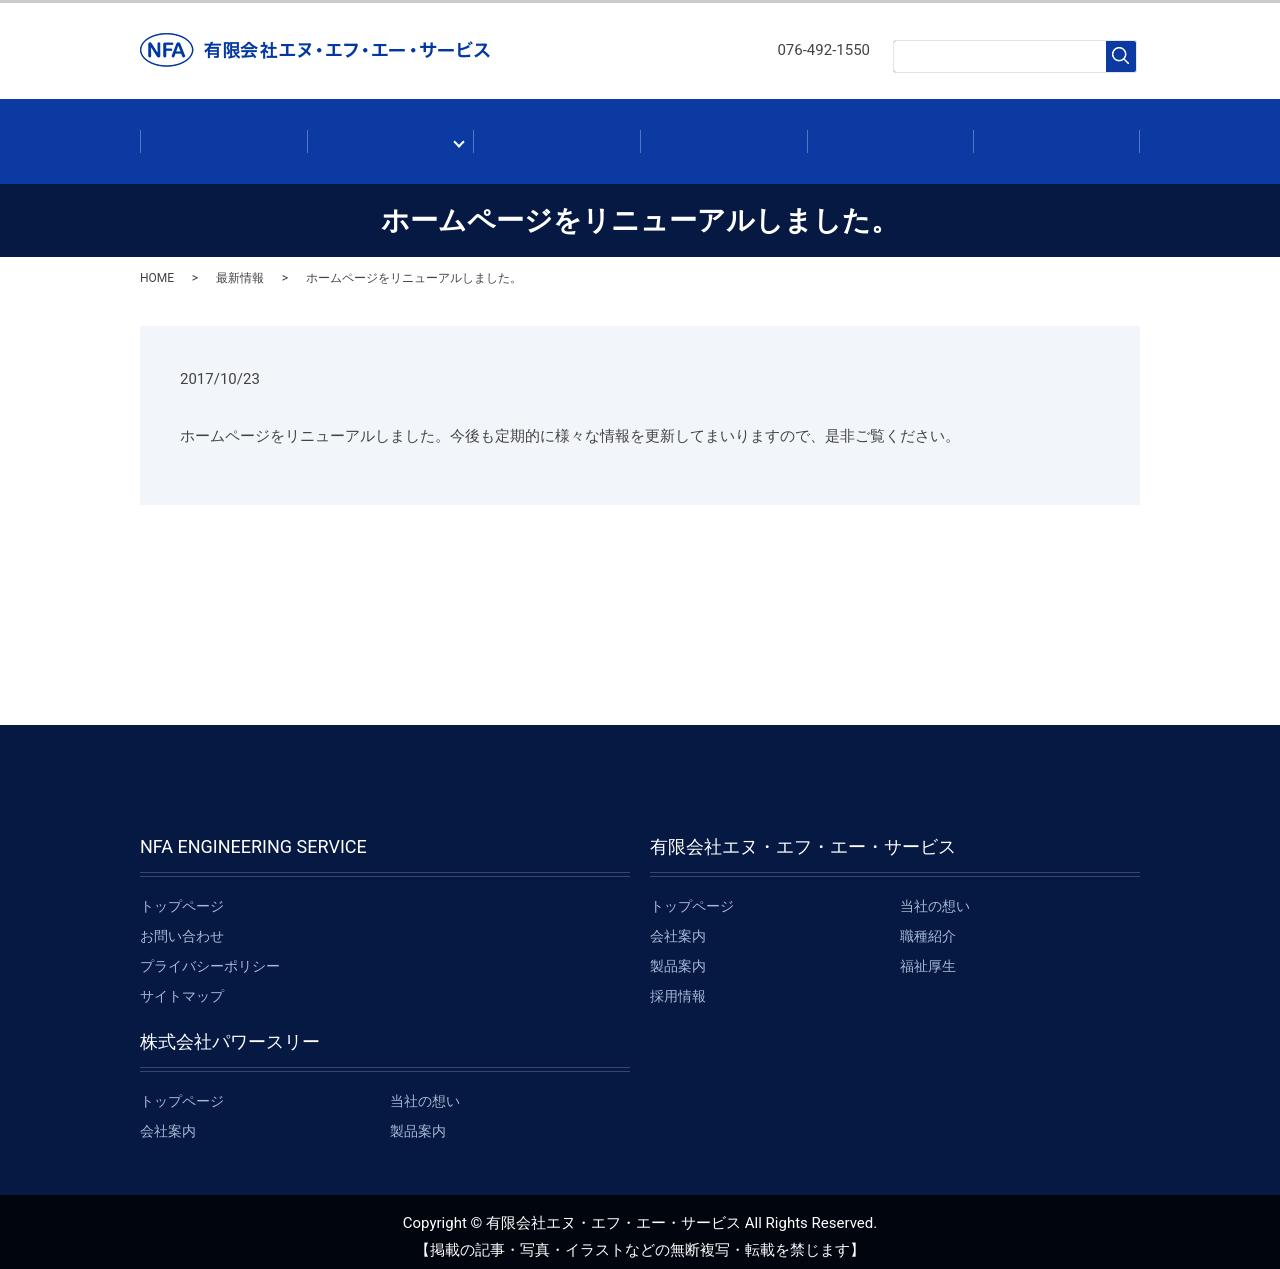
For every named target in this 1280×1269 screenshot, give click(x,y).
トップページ (182, 896)
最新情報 (723, 135)
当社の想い (935, 896)
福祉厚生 (928, 956)
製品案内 (556, 135)
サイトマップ (182, 986)
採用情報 (890, 135)
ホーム (223, 135)
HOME (157, 268)
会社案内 (390, 135)
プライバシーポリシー (210, 956)
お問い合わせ (1056, 135)
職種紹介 (928, 926)
